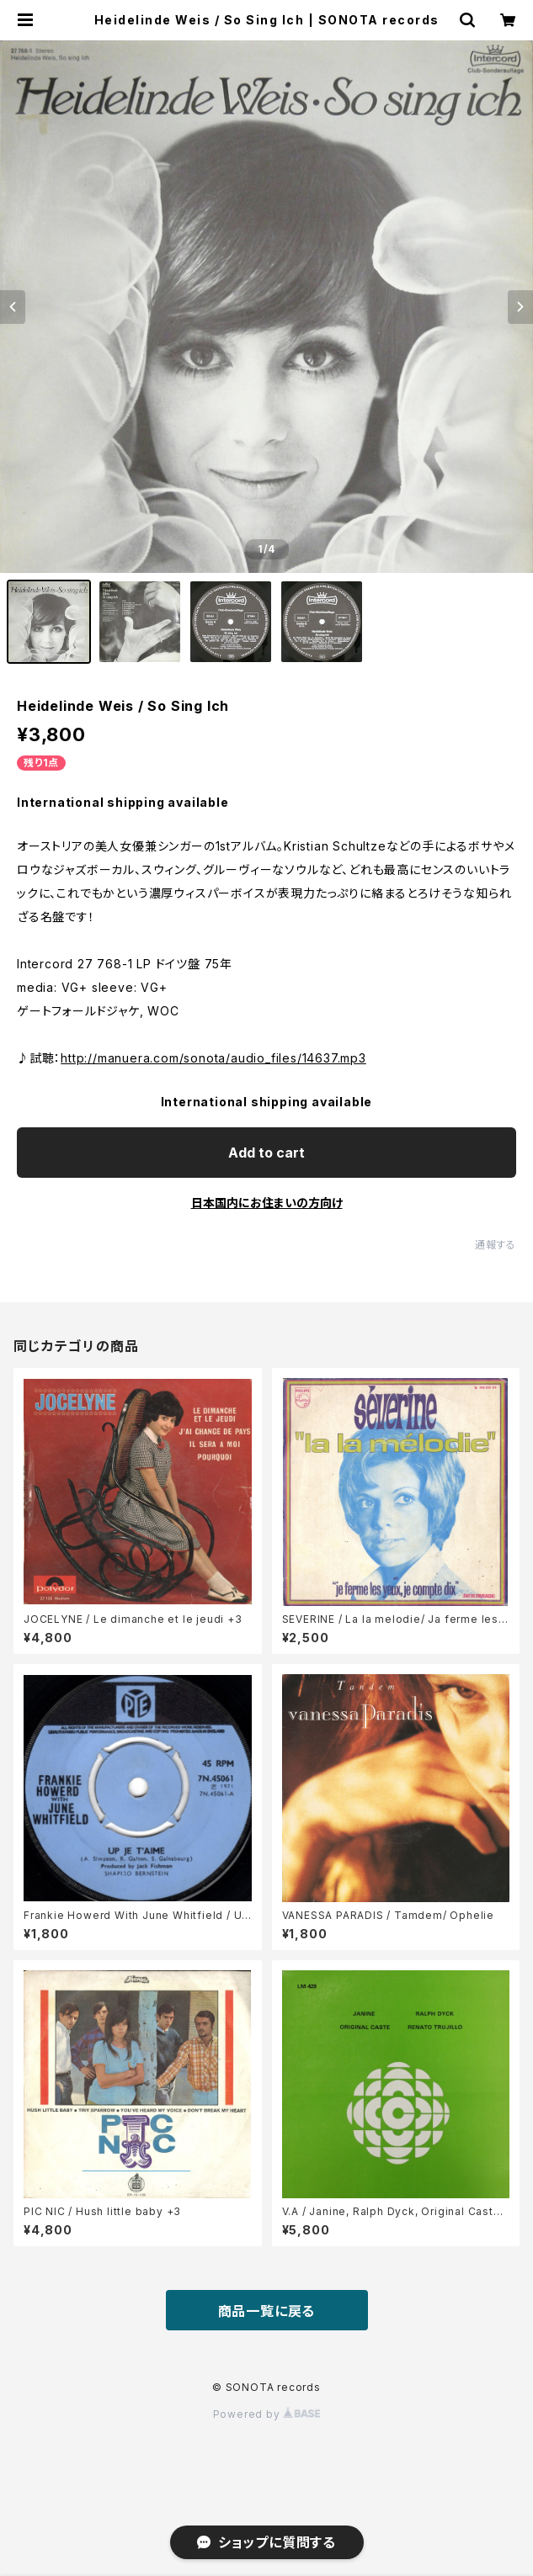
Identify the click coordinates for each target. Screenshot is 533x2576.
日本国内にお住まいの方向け (267, 1202)
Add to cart (266, 1152)
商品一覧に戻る (267, 2311)
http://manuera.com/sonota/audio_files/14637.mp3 (213, 1058)
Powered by (267, 2414)
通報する (495, 1244)
